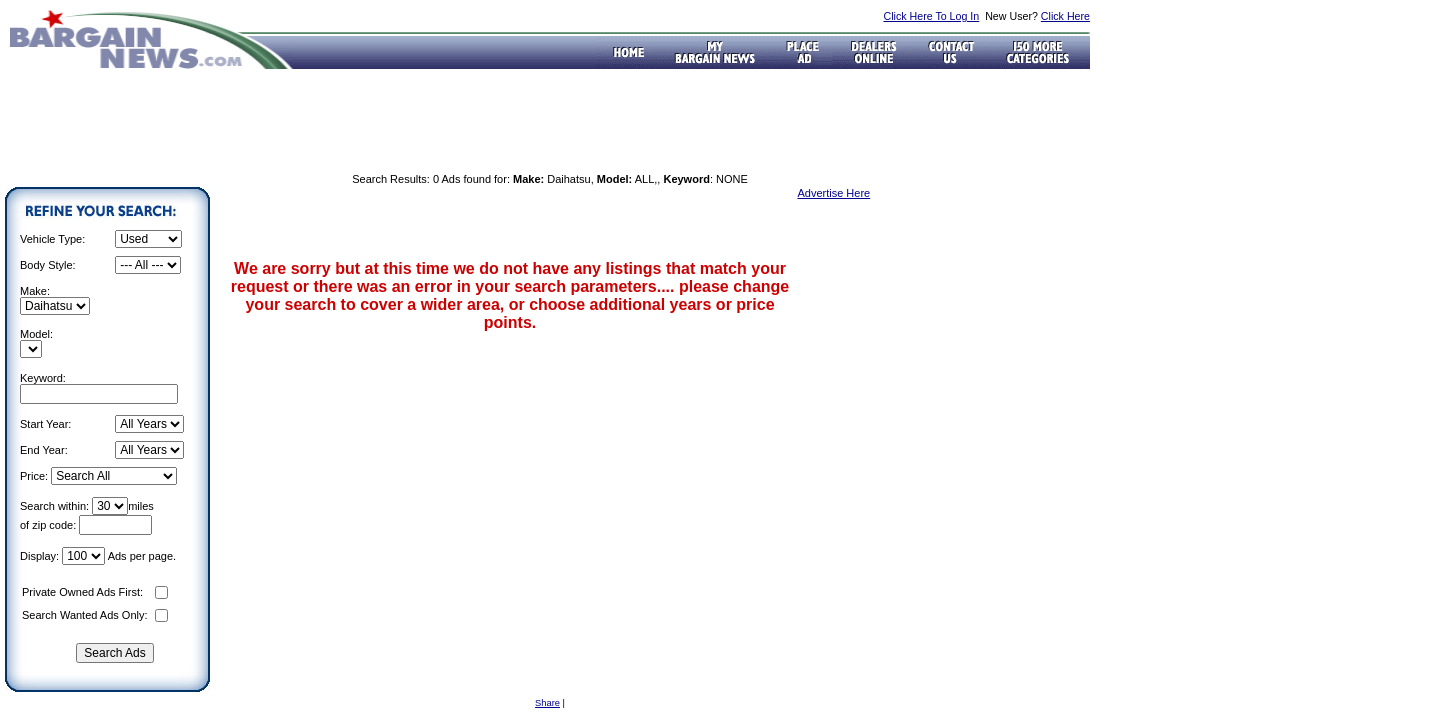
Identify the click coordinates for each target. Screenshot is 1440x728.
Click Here (1065, 16)
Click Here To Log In (931, 16)
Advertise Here (833, 193)
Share (547, 703)
